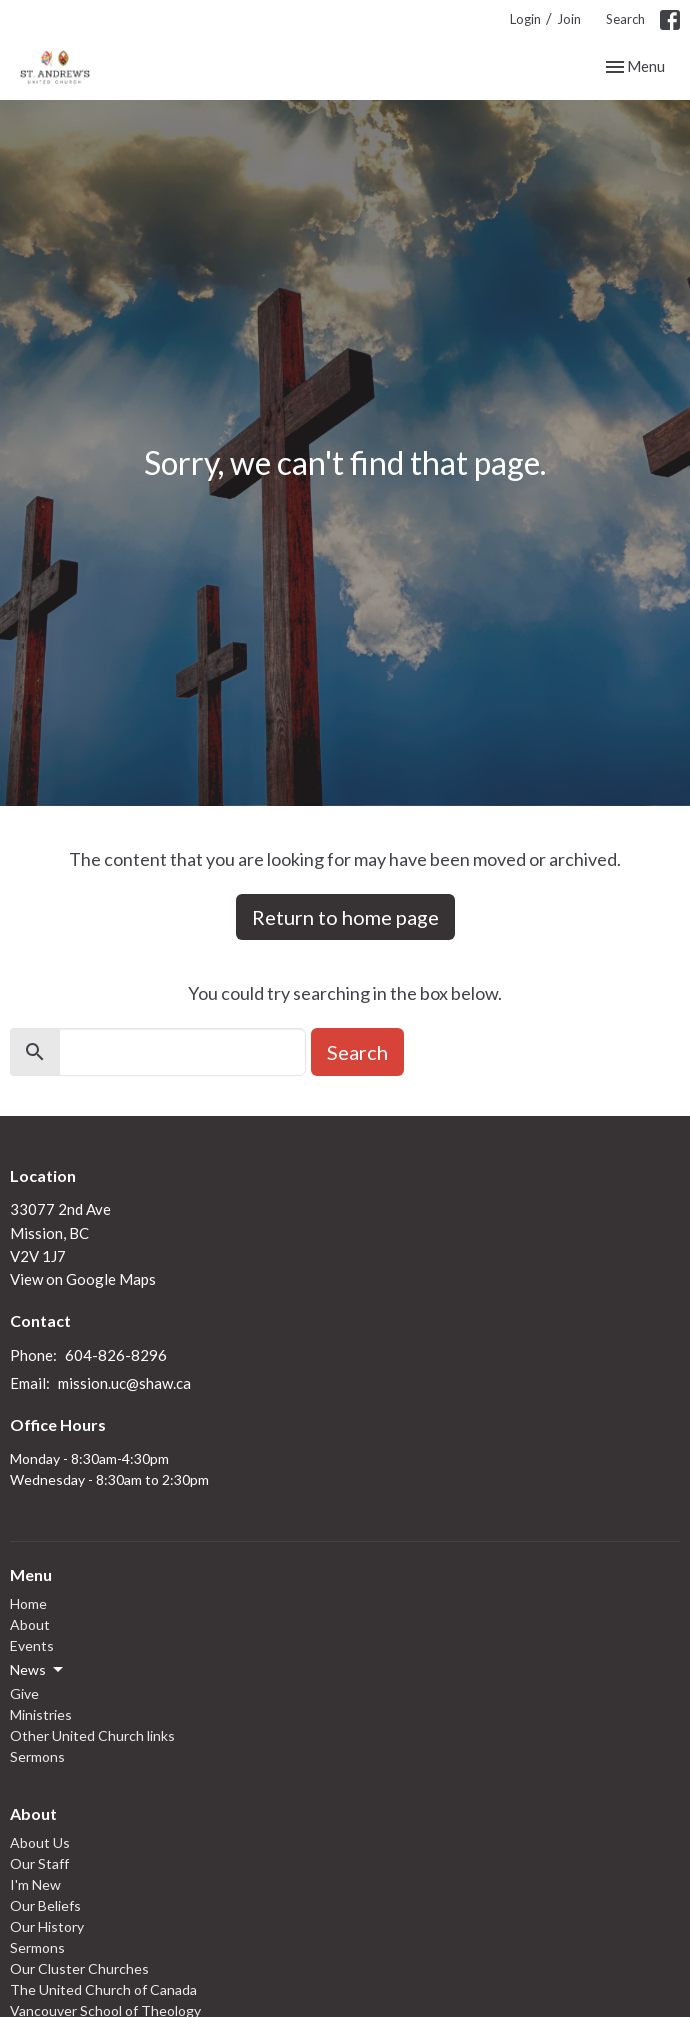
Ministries (41, 1714)
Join (569, 19)
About (30, 1624)
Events (32, 1645)
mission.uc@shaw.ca (124, 1383)
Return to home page (345, 917)
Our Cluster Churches (79, 1968)
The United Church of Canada (103, 1989)
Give (24, 1693)
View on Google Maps (83, 1279)
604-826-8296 (116, 1355)
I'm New (35, 1884)
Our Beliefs (45, 1905)
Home (28, 1603)
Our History (47, 1926)
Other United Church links (92, 1735)
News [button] (38, 1670)
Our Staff (39, 1863)
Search (625, 19)
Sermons (37, 1756)
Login (525, 19)
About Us (40, 1842)
